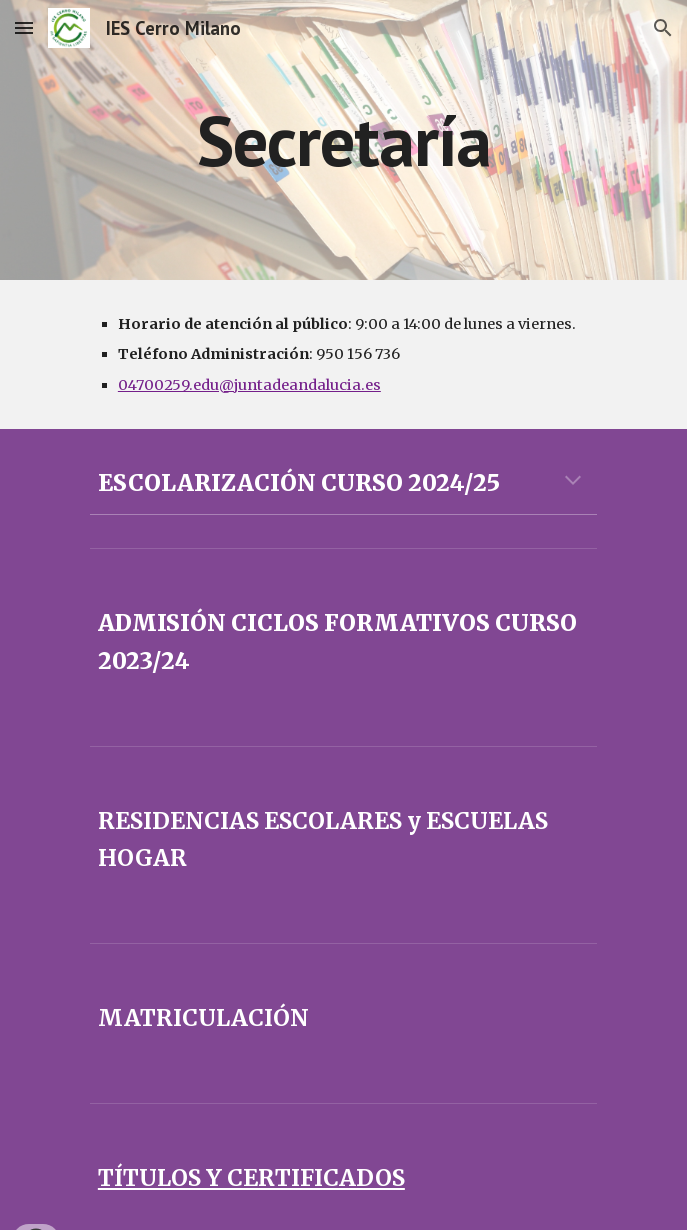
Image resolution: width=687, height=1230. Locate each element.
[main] (343, 140)
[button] (24, 27)
